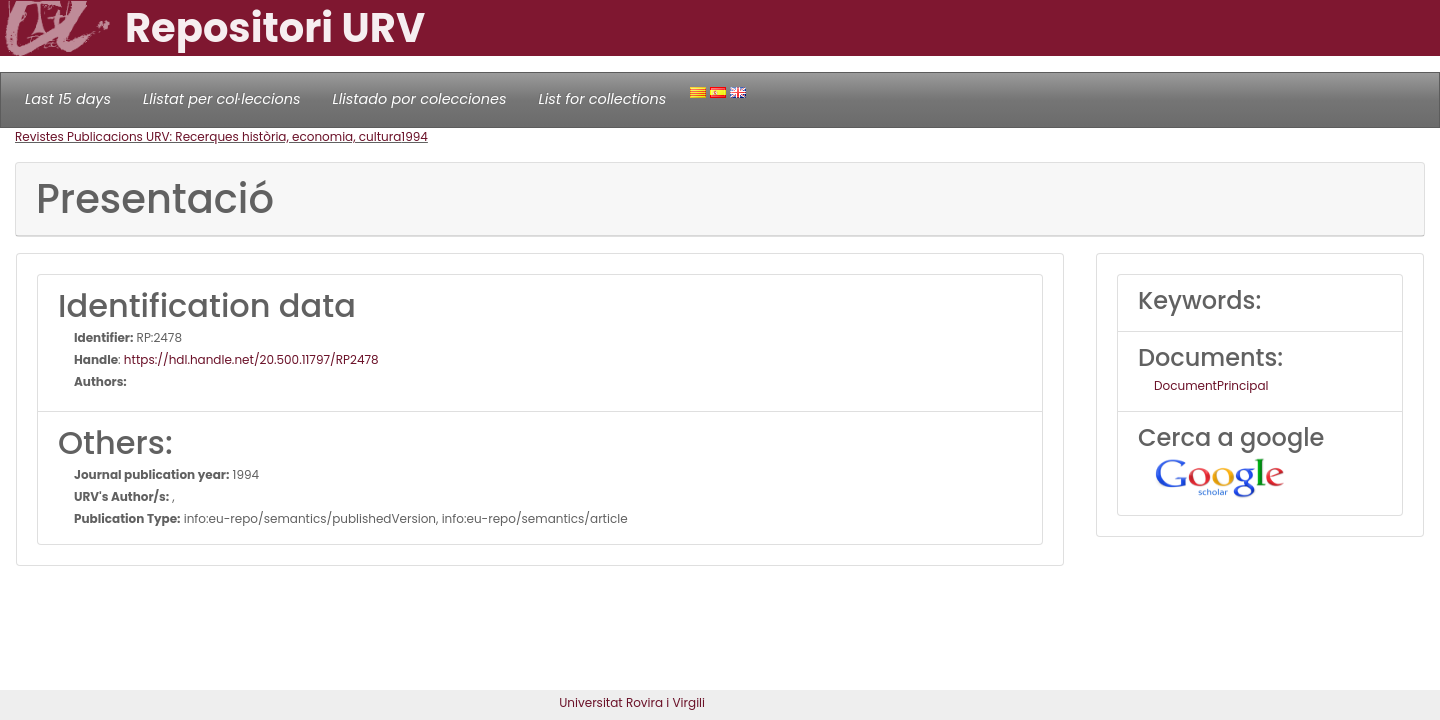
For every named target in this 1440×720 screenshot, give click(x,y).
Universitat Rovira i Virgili (632, 702)
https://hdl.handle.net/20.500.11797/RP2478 (251, 359)
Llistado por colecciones (420, 99)
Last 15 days (68, 99)
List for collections (602, 99)
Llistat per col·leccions (222, 99)
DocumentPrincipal (1211, 385)
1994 (414, 136)
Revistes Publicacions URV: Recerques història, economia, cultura (208, 136)
